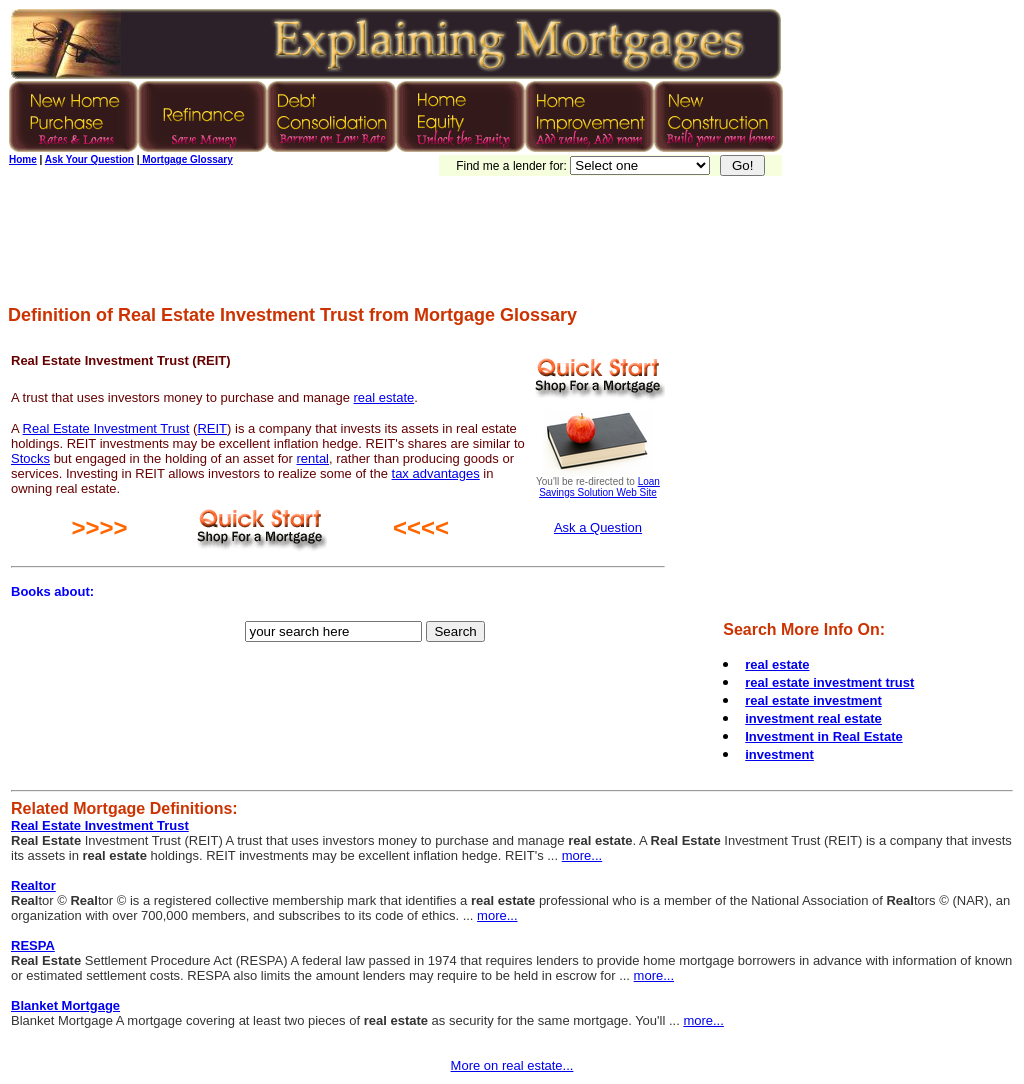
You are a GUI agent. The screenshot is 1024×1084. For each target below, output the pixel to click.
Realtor (33, 885)
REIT (212, 428)
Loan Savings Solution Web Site (599, 487)
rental (312, 458)
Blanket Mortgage (65, 1005)
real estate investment (813, 700)
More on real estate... (512, 1065)
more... (582, 855)
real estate (384, 397)
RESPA (33, 945)
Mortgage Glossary (185, 159)
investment (779, 754)
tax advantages (436, 473)
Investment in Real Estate (824, 736)
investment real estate (813, 718)
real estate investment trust (829, 682)
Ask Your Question (89, 159)
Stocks (30, 458)
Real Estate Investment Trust (106, 428)
